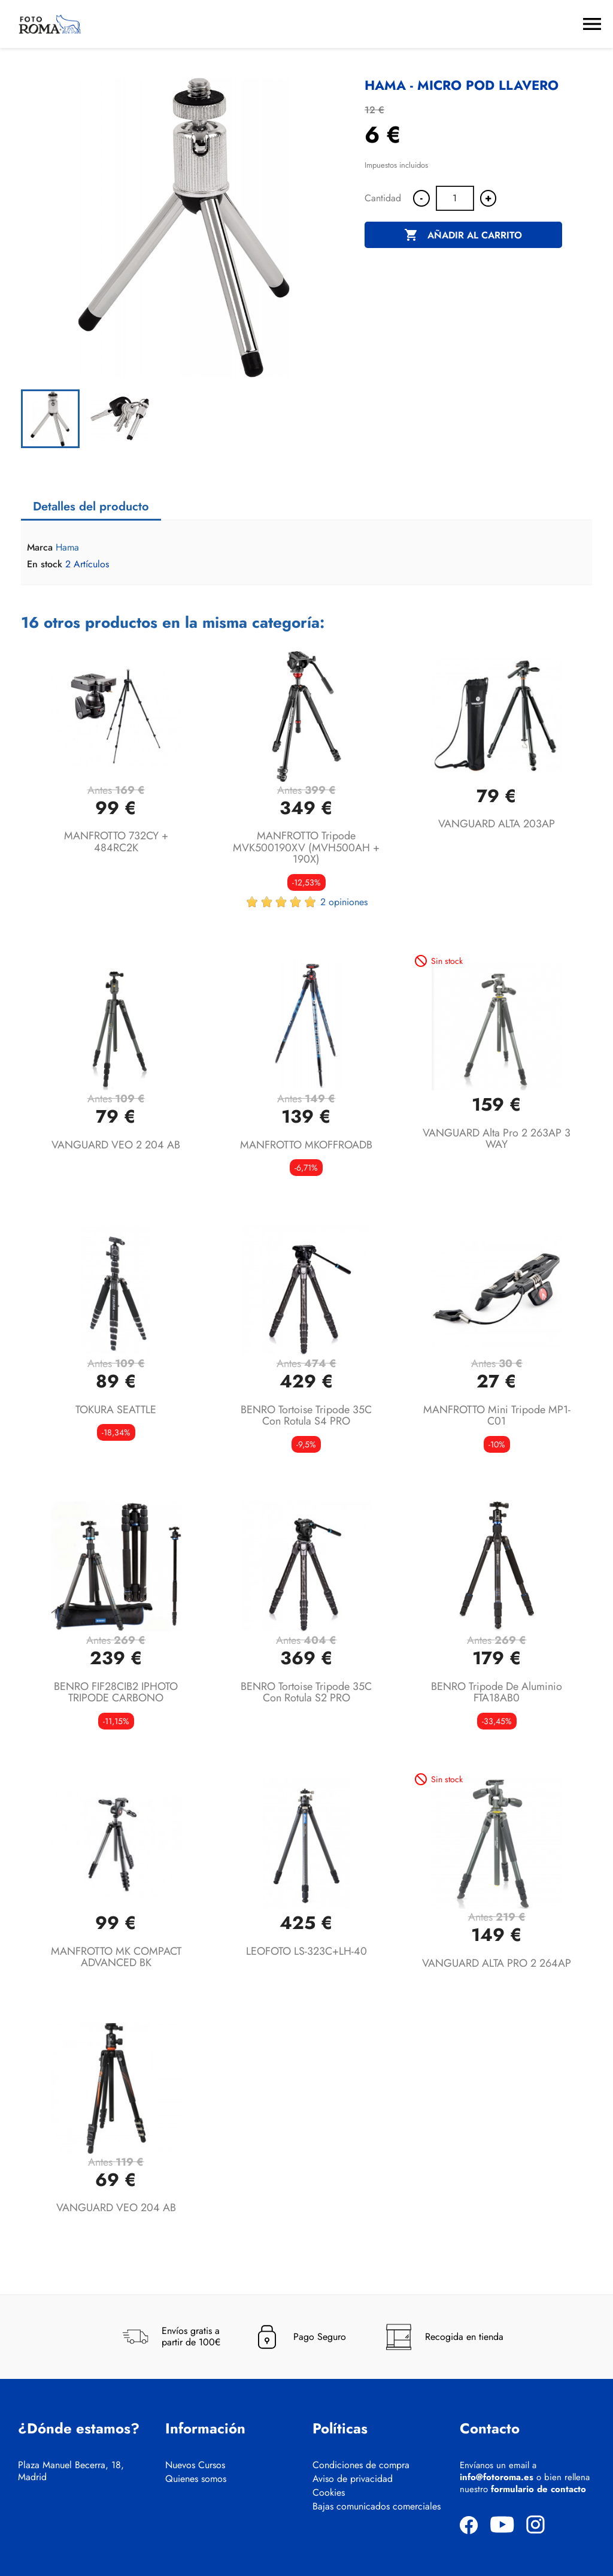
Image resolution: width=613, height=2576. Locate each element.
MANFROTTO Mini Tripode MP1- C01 (496, 1415)
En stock (44, 564)
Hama (67, 547)
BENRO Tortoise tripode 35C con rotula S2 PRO (306, 1692)
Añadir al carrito (463, 235)
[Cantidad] (455, 198)
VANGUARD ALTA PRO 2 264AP (496, 1963)
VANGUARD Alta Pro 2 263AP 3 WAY (496, 1139)
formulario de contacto (538, 2489)
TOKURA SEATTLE (115, 1409)
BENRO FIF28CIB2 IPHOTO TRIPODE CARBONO (116, 1692)
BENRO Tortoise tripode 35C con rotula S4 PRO (306, 1415)
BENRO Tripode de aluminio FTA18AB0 (496, 1692)
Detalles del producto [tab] (91, 506)
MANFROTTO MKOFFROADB (306, 1145)
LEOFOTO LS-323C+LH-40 (306, 1951)
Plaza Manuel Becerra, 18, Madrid (71, 2471)
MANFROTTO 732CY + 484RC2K (116, 841)
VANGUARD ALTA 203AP (496, 824)
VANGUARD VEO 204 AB (116, 2207)
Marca (40, 548)
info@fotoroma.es (496, 2477)
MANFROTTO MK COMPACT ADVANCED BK (116, 1957)
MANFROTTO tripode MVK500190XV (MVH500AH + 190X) (306, 847)
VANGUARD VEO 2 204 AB (115, 1145)
